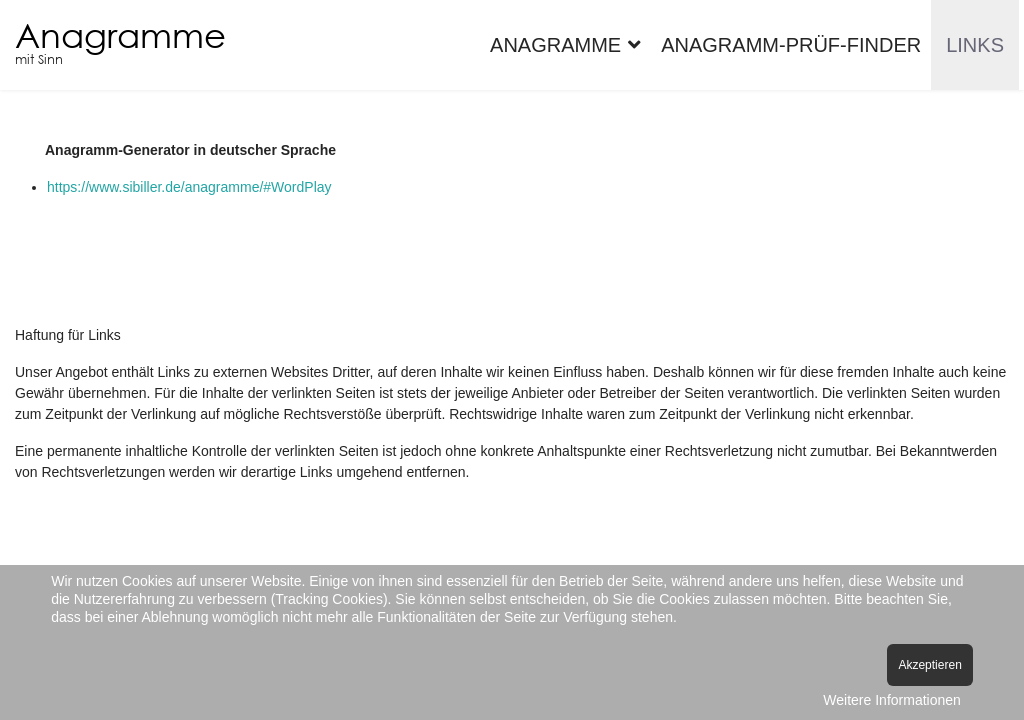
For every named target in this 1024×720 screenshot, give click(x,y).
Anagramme (120, 34)
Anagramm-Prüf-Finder (791, 45)
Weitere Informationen (891, 700)
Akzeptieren (929, 665)
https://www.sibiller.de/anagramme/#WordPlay (189, 187)
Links (975, 45)
